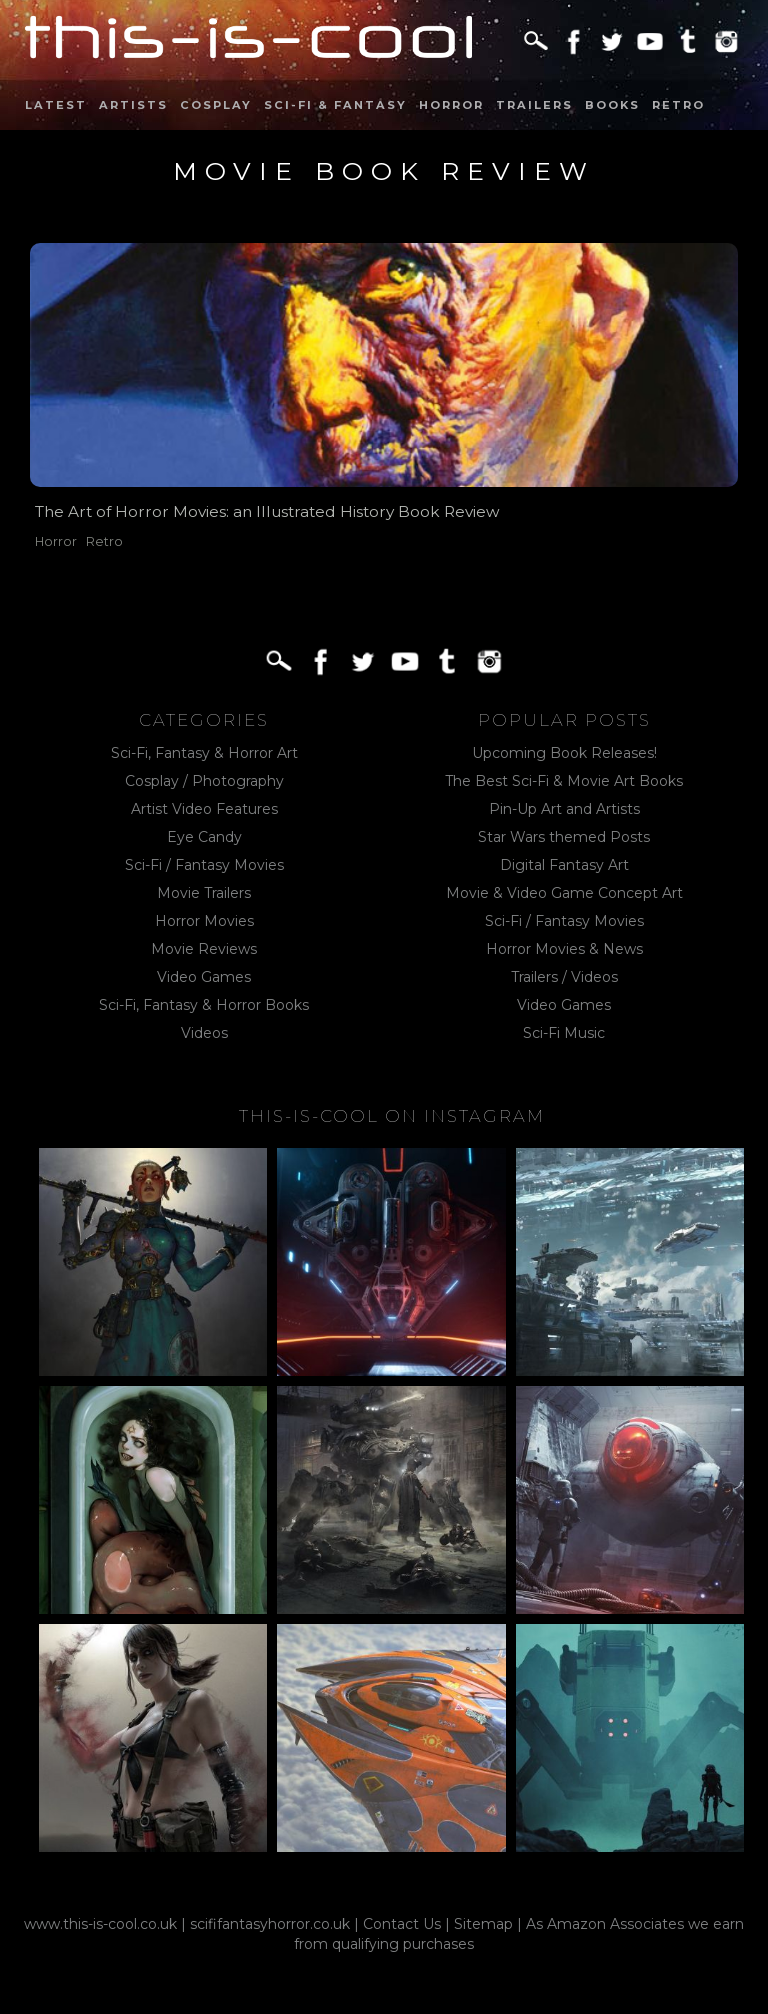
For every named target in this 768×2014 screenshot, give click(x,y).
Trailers (534, 105)
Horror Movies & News (564, 949)
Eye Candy (204, 837)
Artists (133, 105)
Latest (56, 105)
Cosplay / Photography (204, 781)
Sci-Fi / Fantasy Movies (204, 865)
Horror (451, 105)
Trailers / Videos (564, 977)
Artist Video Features (204, 809)
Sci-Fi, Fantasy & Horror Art (204, 753)
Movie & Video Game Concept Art (564, 893)
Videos (204, 1033)
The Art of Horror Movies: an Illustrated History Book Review (267, 511)
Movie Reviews (204, 949)
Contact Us (402, 1924)
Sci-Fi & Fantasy (335, 105)
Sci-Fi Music (564, 1033)
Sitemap (483, 1924)
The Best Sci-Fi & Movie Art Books (564, 781)
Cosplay (216, 105)
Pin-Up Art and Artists (564, 809)
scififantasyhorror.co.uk (270, 1924)
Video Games (204, 977)
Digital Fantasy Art (564, 865)
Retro (678, 105)
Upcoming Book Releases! (564, 753)
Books (612, 105)
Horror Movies (204, 921)
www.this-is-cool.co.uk (100, 1924)
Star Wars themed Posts (564, 837)
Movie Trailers (204, 893)
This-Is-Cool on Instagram (392, 1116)
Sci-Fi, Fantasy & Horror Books (204, 1005)
